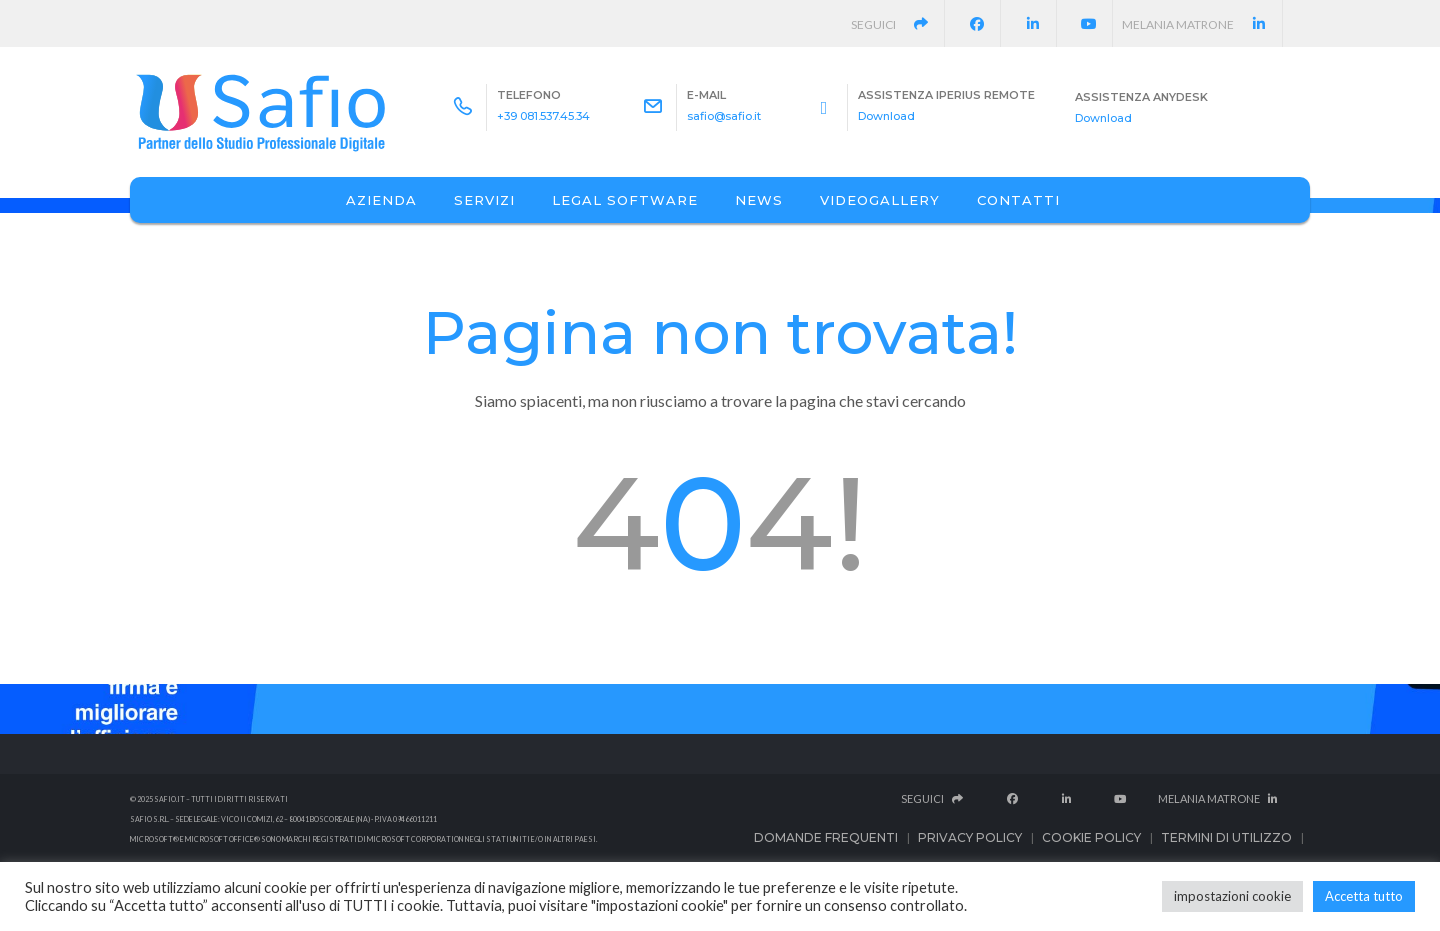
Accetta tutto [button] (1364, 896)
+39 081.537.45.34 (543, 116)
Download (886, 116)
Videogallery (880, 200)
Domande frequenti (826, 837)
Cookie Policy (1091, 837)
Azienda (381, 200)
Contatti (1018, 200)
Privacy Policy (970, 837)
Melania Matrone (1202, 24)
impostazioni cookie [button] (1232, 896)
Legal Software (625, 200)
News (759, 200)
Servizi (484, 200)
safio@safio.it (724, 116)
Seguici (899, 24)
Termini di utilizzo (1226, 837)
